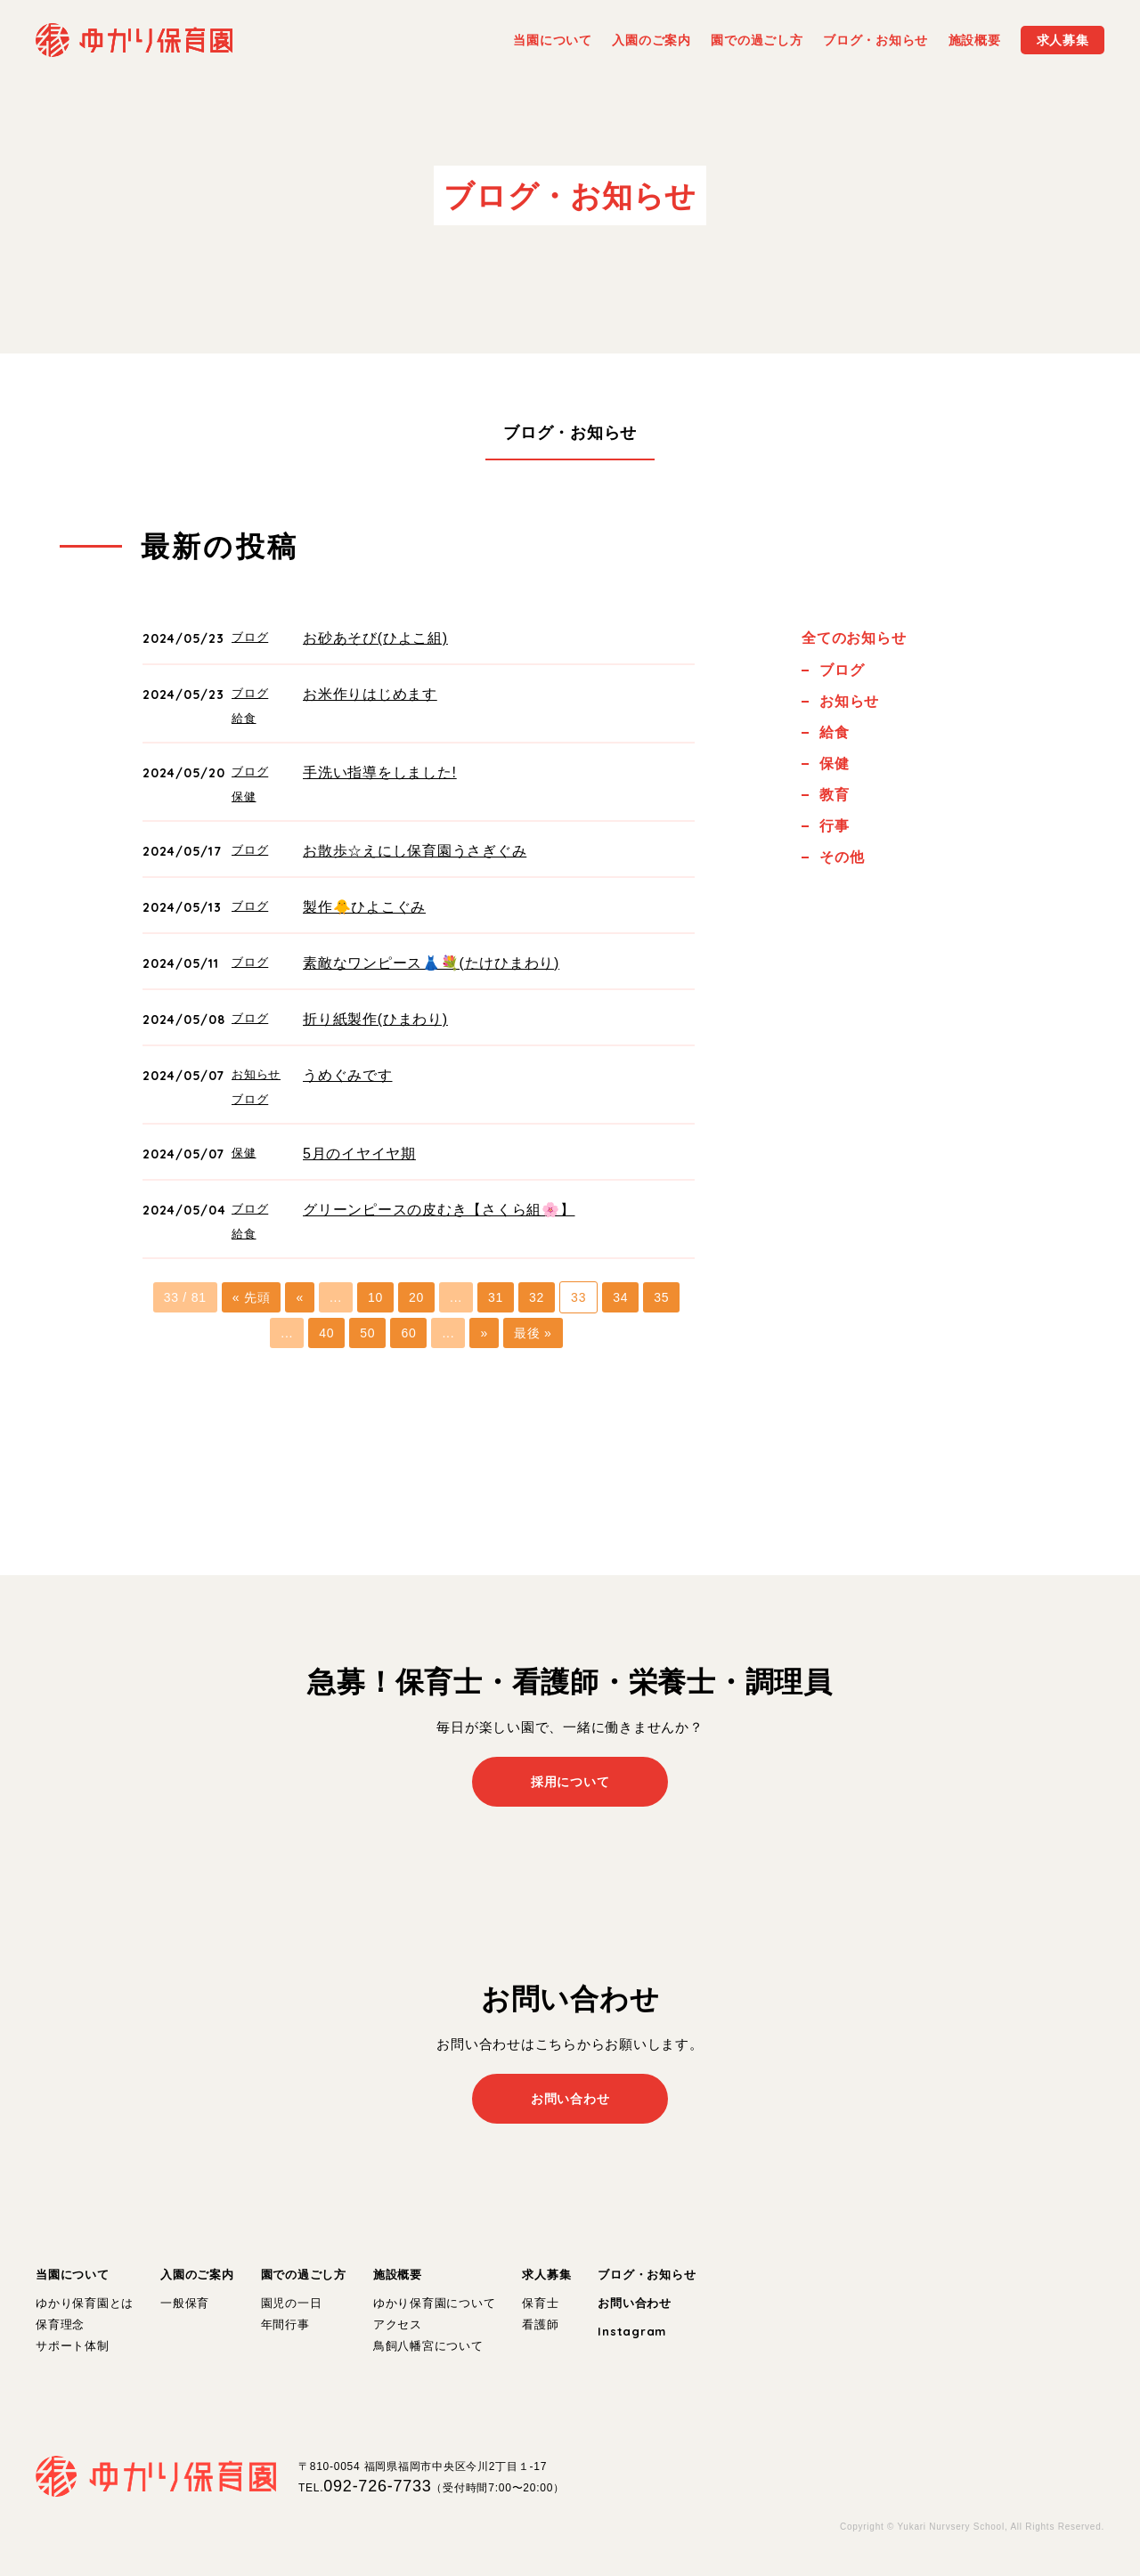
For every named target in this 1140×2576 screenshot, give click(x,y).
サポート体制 (73, 2346)
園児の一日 (291, 2303)
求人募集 (546, 2274)
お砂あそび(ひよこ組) (375, 638)
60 (408, 1333)
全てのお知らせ (854, 638)
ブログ (250, 637)
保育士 (540, 2303)
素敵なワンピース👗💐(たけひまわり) (431, 963)
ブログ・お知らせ (570, 433)
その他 (841, 857)
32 (536, 1297)
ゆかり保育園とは (85, 2303)
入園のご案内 (197, 2274)
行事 (834, 825)
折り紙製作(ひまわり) (375, 1019)
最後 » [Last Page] (533, 1333)
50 (367, 1333)
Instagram (632, 2331)
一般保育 (184, 2303)
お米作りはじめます (370, 694)
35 (661, 1297)
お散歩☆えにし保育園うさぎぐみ (414, 850)
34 (620, 1297)
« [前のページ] (300, 1297)
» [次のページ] (484, 1333)
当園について (73, 2274)
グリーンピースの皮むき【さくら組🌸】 (439, 1209)
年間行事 (285, 2324)
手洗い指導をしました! (380, 772)
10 (375, 1297)
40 (326, 1333)
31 (495, 1297)
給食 (244, 718)
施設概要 (397, 2274)
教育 (834, 794)
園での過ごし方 (303, 2274)
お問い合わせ (635, 2303)
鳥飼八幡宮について (428, 2346)
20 (416, 1297)
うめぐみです (348, 1075)
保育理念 (60, 2324)
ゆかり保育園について (434, 2303)
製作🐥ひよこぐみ (364, 906)
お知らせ (256, 1074)
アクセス (397, 2324)
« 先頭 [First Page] (251, 1297)
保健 (244, 796)
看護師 (540, 2324)
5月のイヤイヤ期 (359, 1153)
